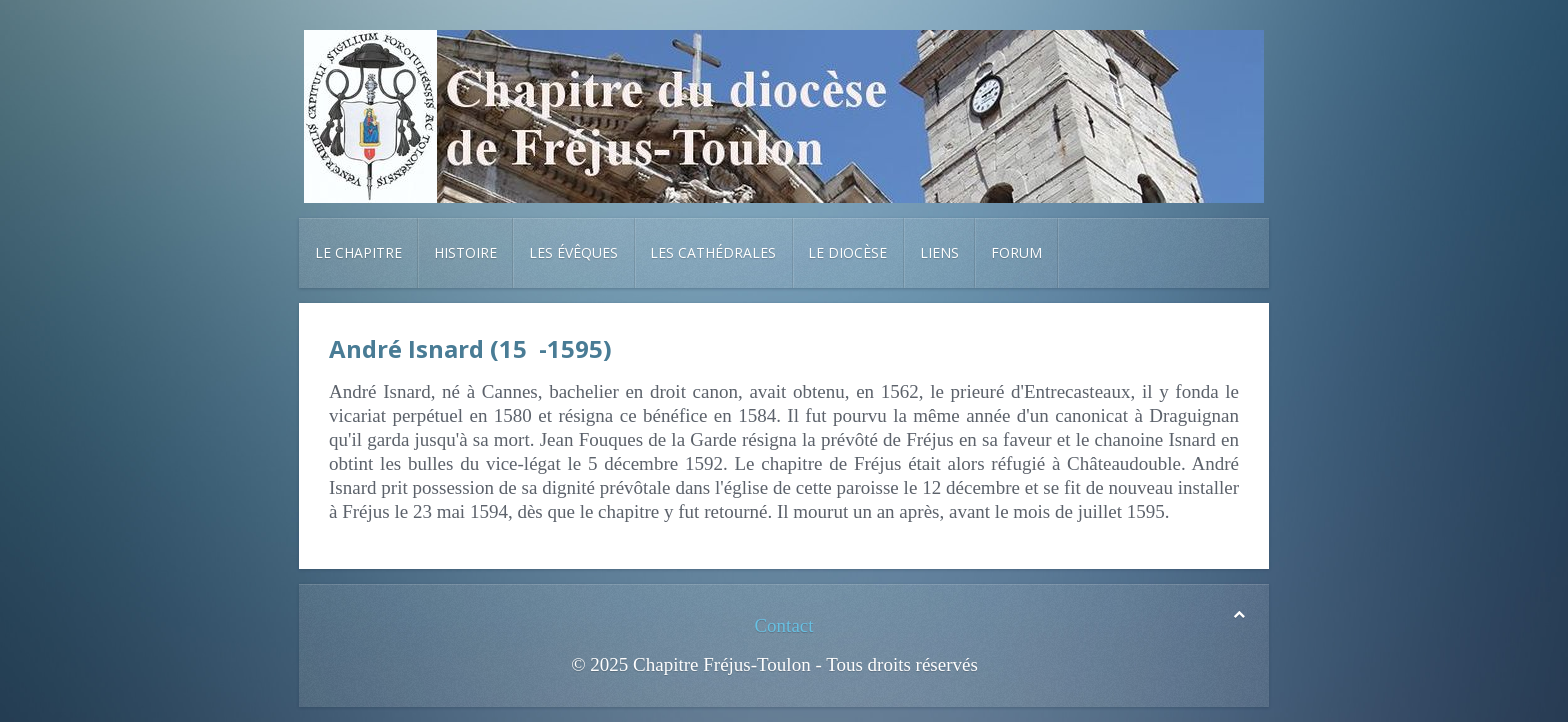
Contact (783, 625)
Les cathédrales (713, 252)
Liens (939, 252)
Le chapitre (358, 252)
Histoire (465, 252)
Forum (1016, 252)
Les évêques (573, 252)
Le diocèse (847, 252)
